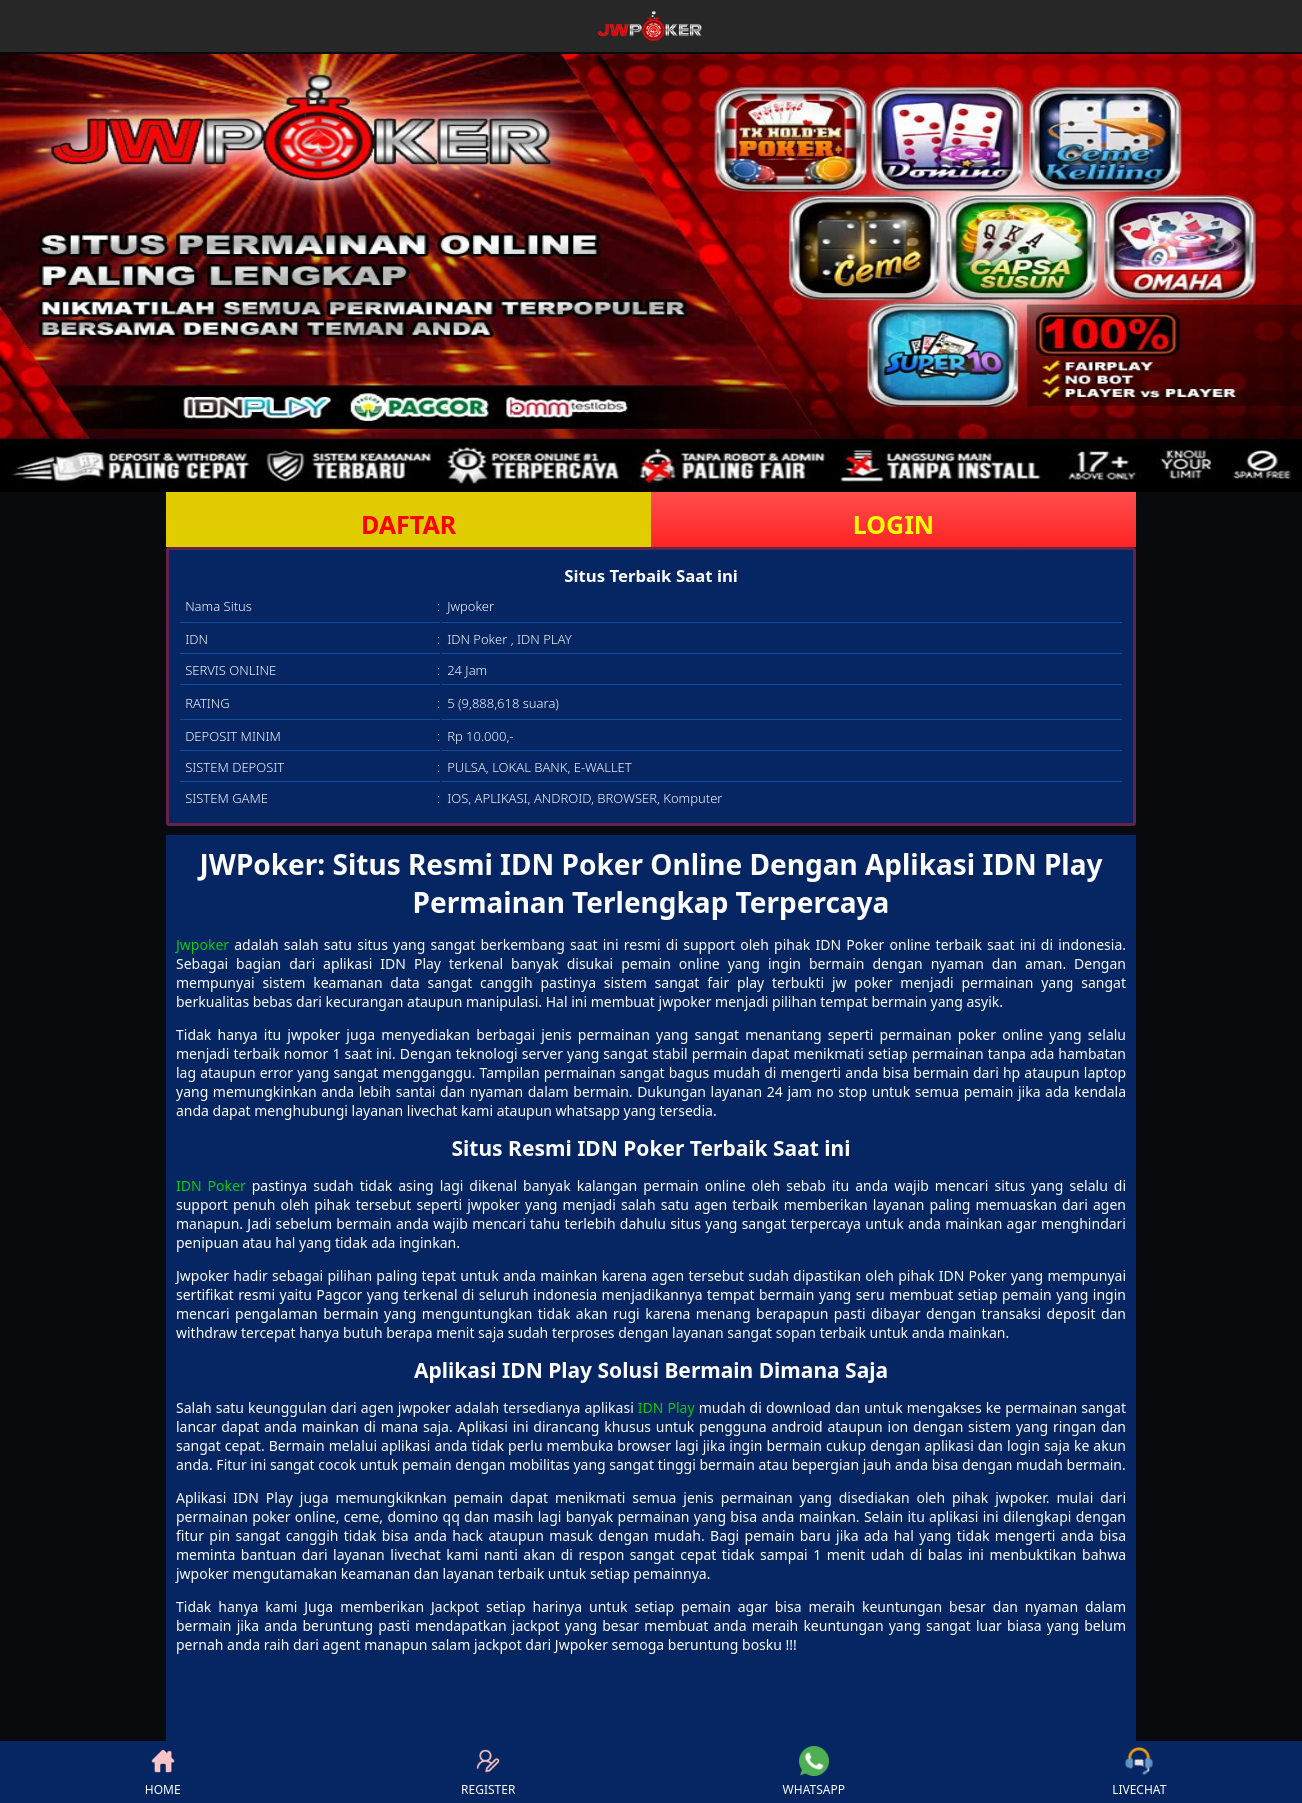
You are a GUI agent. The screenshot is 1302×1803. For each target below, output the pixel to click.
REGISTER (488, 1772)
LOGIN (893, 524)
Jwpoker (202, 944)
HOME (163, 1772)
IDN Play (666, 1407)
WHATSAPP (814, 1772)
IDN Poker (211, 1185)
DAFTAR (408, 524)
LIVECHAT (1139, 1772)
